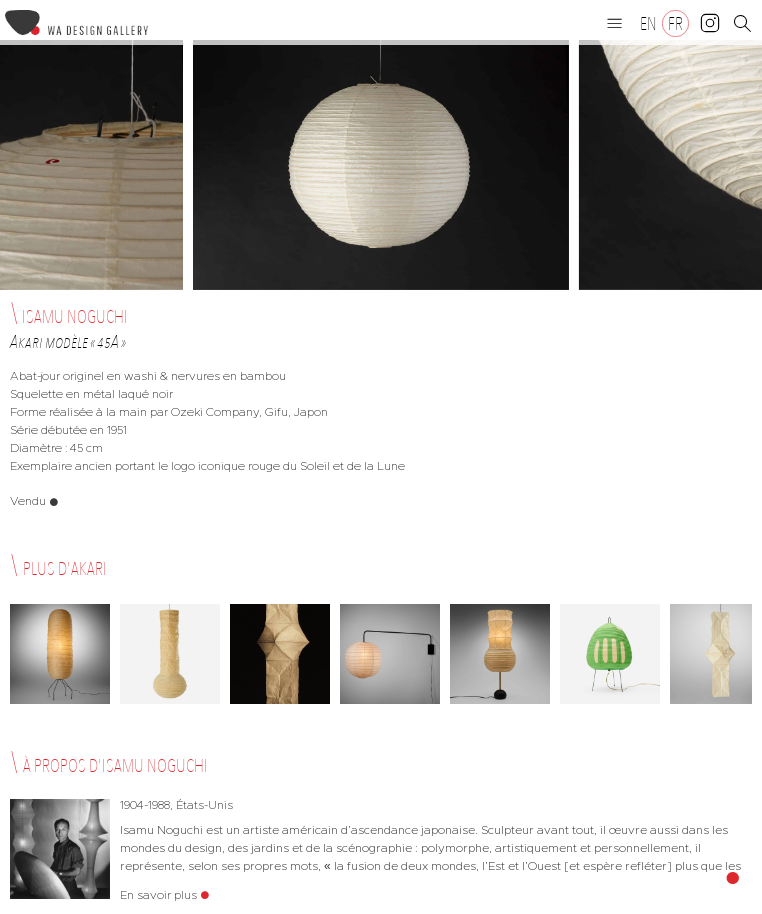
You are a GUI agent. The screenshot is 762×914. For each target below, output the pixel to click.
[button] (615, 23)
